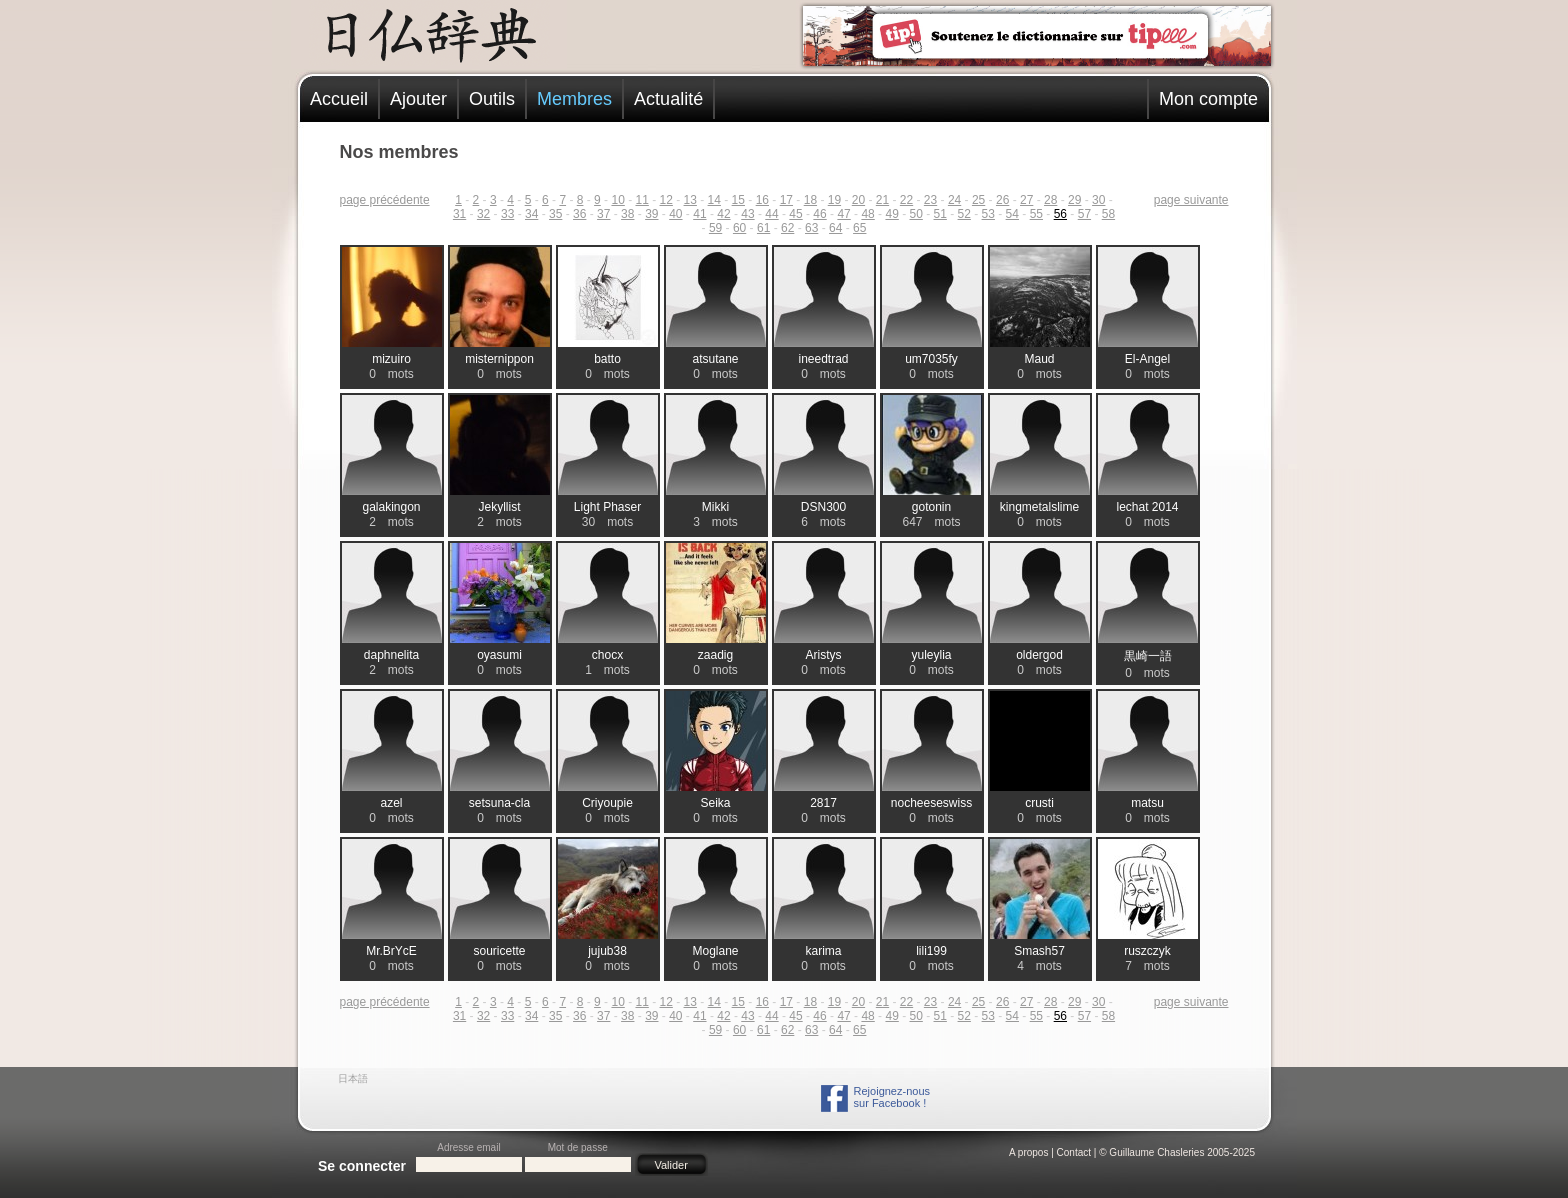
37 (603, 214)
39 (651, 214)
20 (858, 200)
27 (1026, 200)
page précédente (385, 200)
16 (762, 200)
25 (978, 200)
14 (714, 200)
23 (930, 200)
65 (859, 228)
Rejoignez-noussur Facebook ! (892, 1097)
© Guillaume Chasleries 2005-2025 (1177, 1152)
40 (675, 214)
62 (787, 228)
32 (483, 214)
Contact (1074, 1152)
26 (1002, 200)
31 (459, 214)
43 (747, 214)
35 (555, 214)
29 (1074, 200)
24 (954, 200)
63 (811, 228)
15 (738, 200)
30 (1098, 200)
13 (690, 200)
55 (1036, 214)
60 (739, 228)
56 (1060, 214)
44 (771, 214)
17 (786, 200)
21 (882, 200)
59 (715, 228)
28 (1050, 200)
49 (891, 214)
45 (795, 214)
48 (867, 214)
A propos (1028, 1152)
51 (940, 214)
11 (641, 200)
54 (1012, 214)
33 (507, 214)
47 (843, 214)
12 (666, 200)
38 (627, 214)
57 (1084, 214)
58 (1108, 214)
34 (531, 214)
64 (835, 228)
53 (988, 214)
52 (964, 214)
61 (763, 228)
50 (915, 214)
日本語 (353, 1078)
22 (906, 200)
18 (810, 200)
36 (579, 214)
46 (819, 214)
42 (723, 214)
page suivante (1191, 200)
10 (617, 200)
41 (699, 214)
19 (834, 200)
